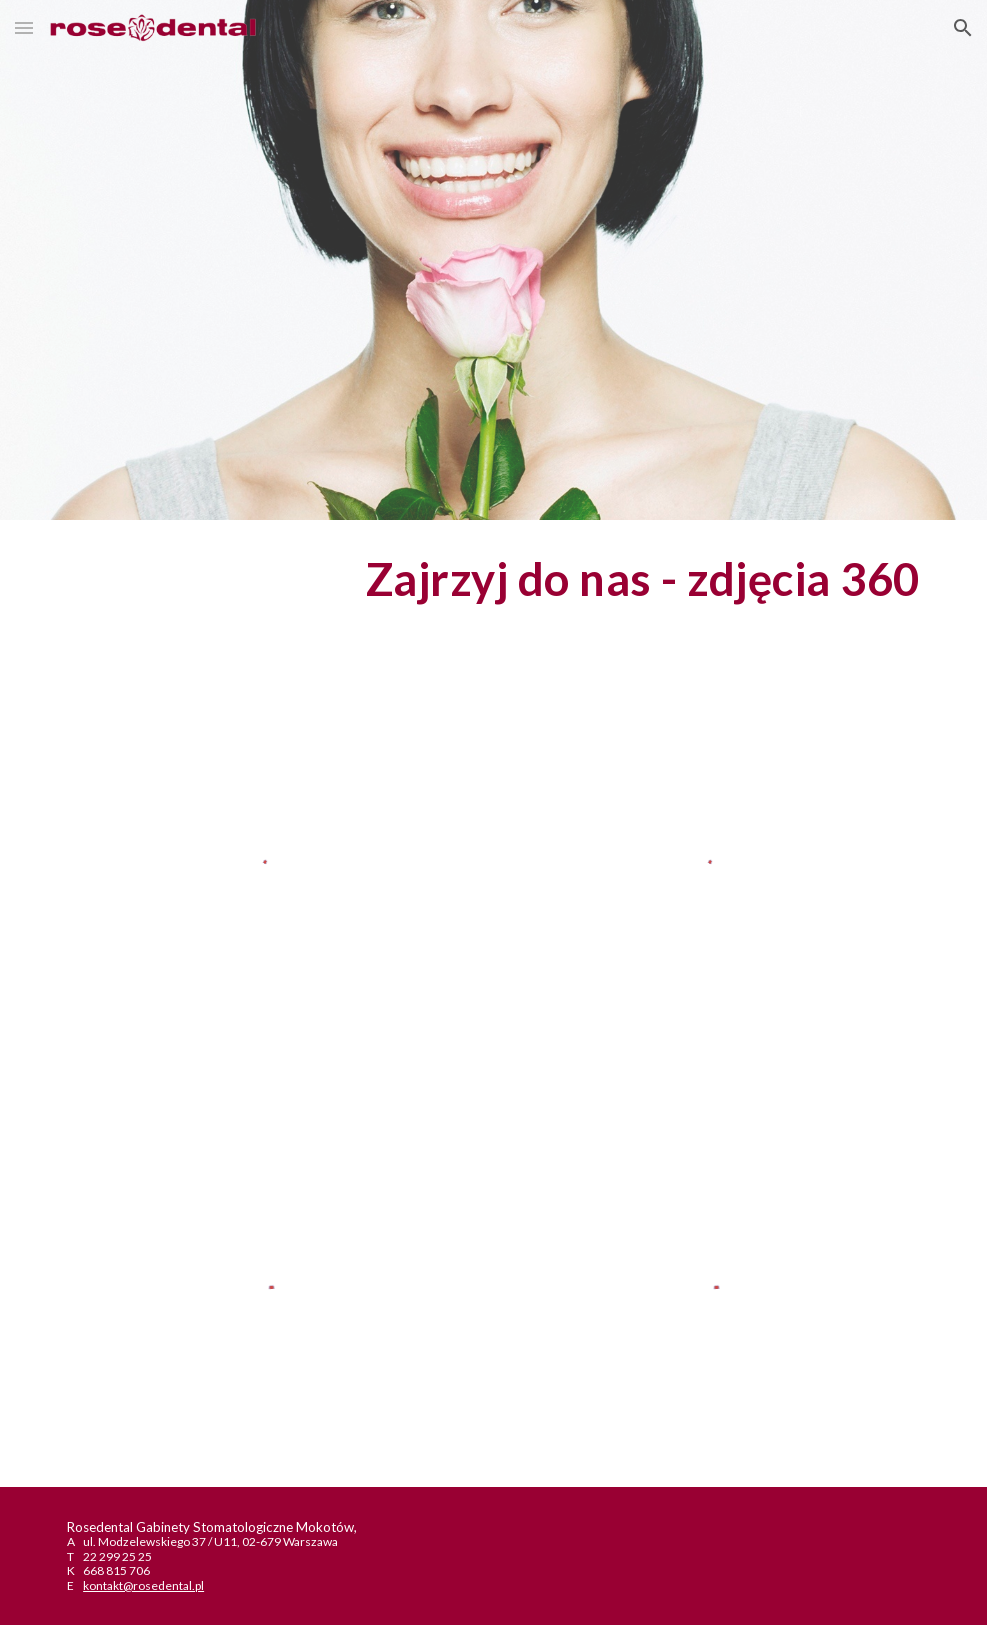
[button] (24, 27)
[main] (493, 579)
